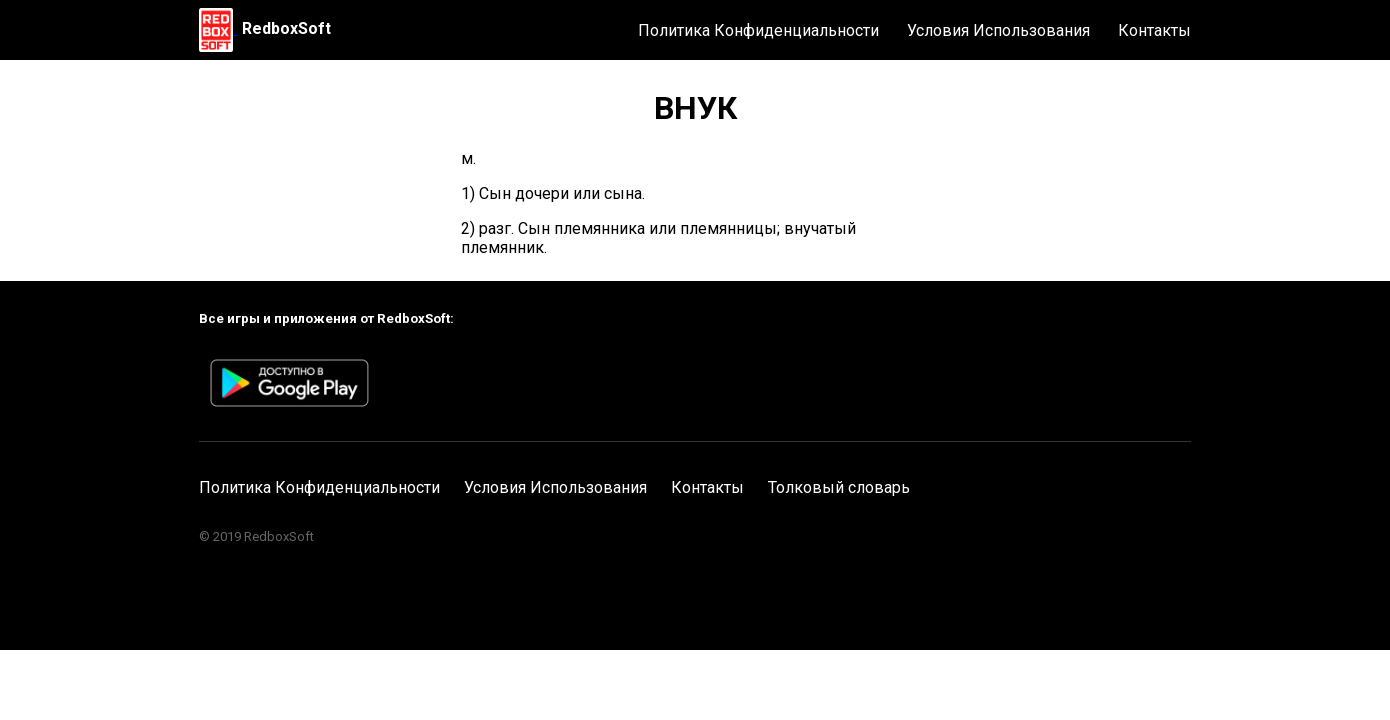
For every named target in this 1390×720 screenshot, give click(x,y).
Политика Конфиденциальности (758, 30)
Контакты (1154, 30)
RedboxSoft (286, 28)
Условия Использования (998, 30)
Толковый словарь (839, 487)
